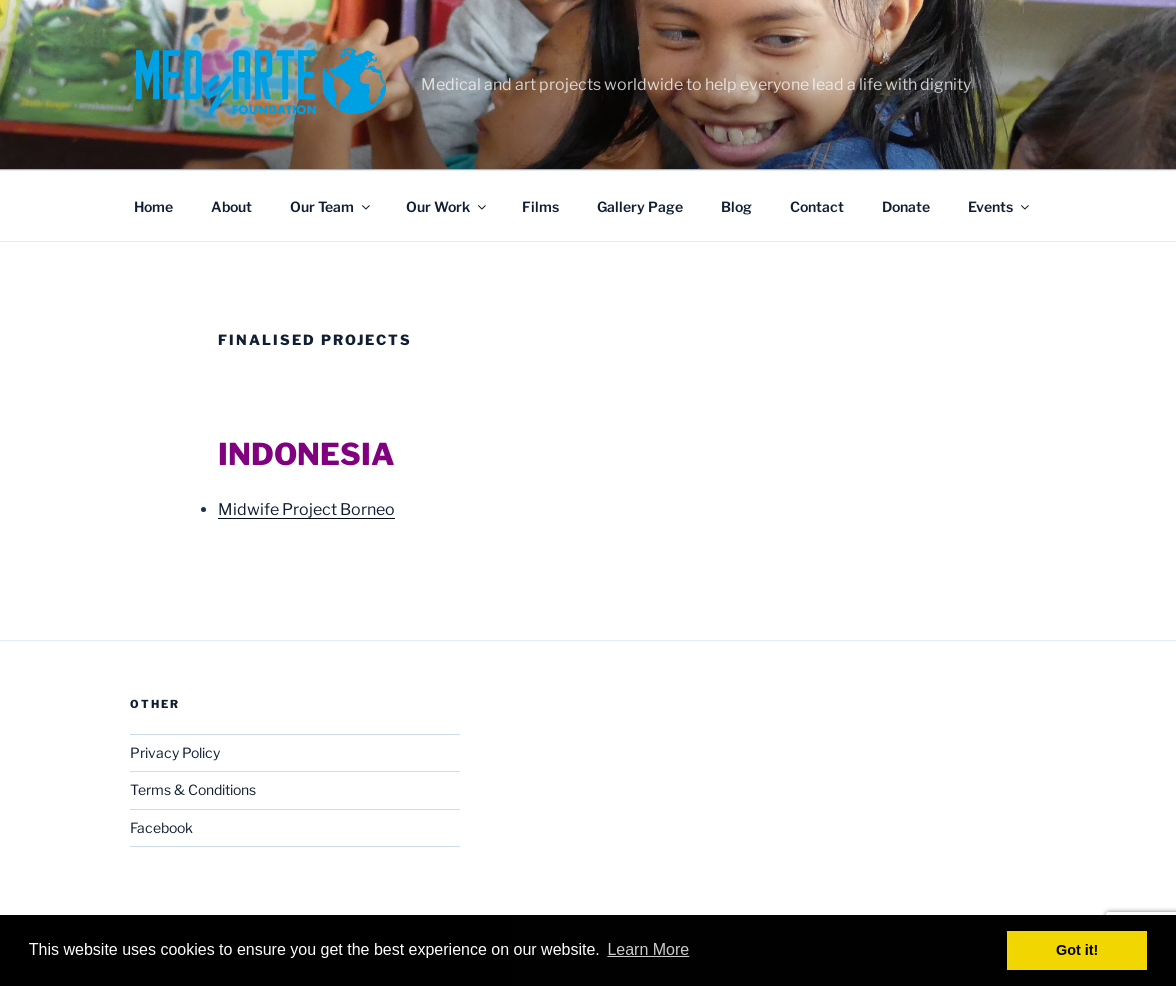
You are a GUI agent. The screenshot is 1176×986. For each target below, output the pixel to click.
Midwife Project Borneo (306, 509)
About (231, 206)
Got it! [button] (1077, 950)
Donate (906, 206)
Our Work (447, 206)
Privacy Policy (175, 752)
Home (153, 206)
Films (540, 206)
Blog (736, 206)
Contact (817, 206)
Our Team (331, 206)
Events (1000, 206)
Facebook (161, 827)
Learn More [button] (648, 949)
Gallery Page (640, 206)
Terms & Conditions (193, 789)
